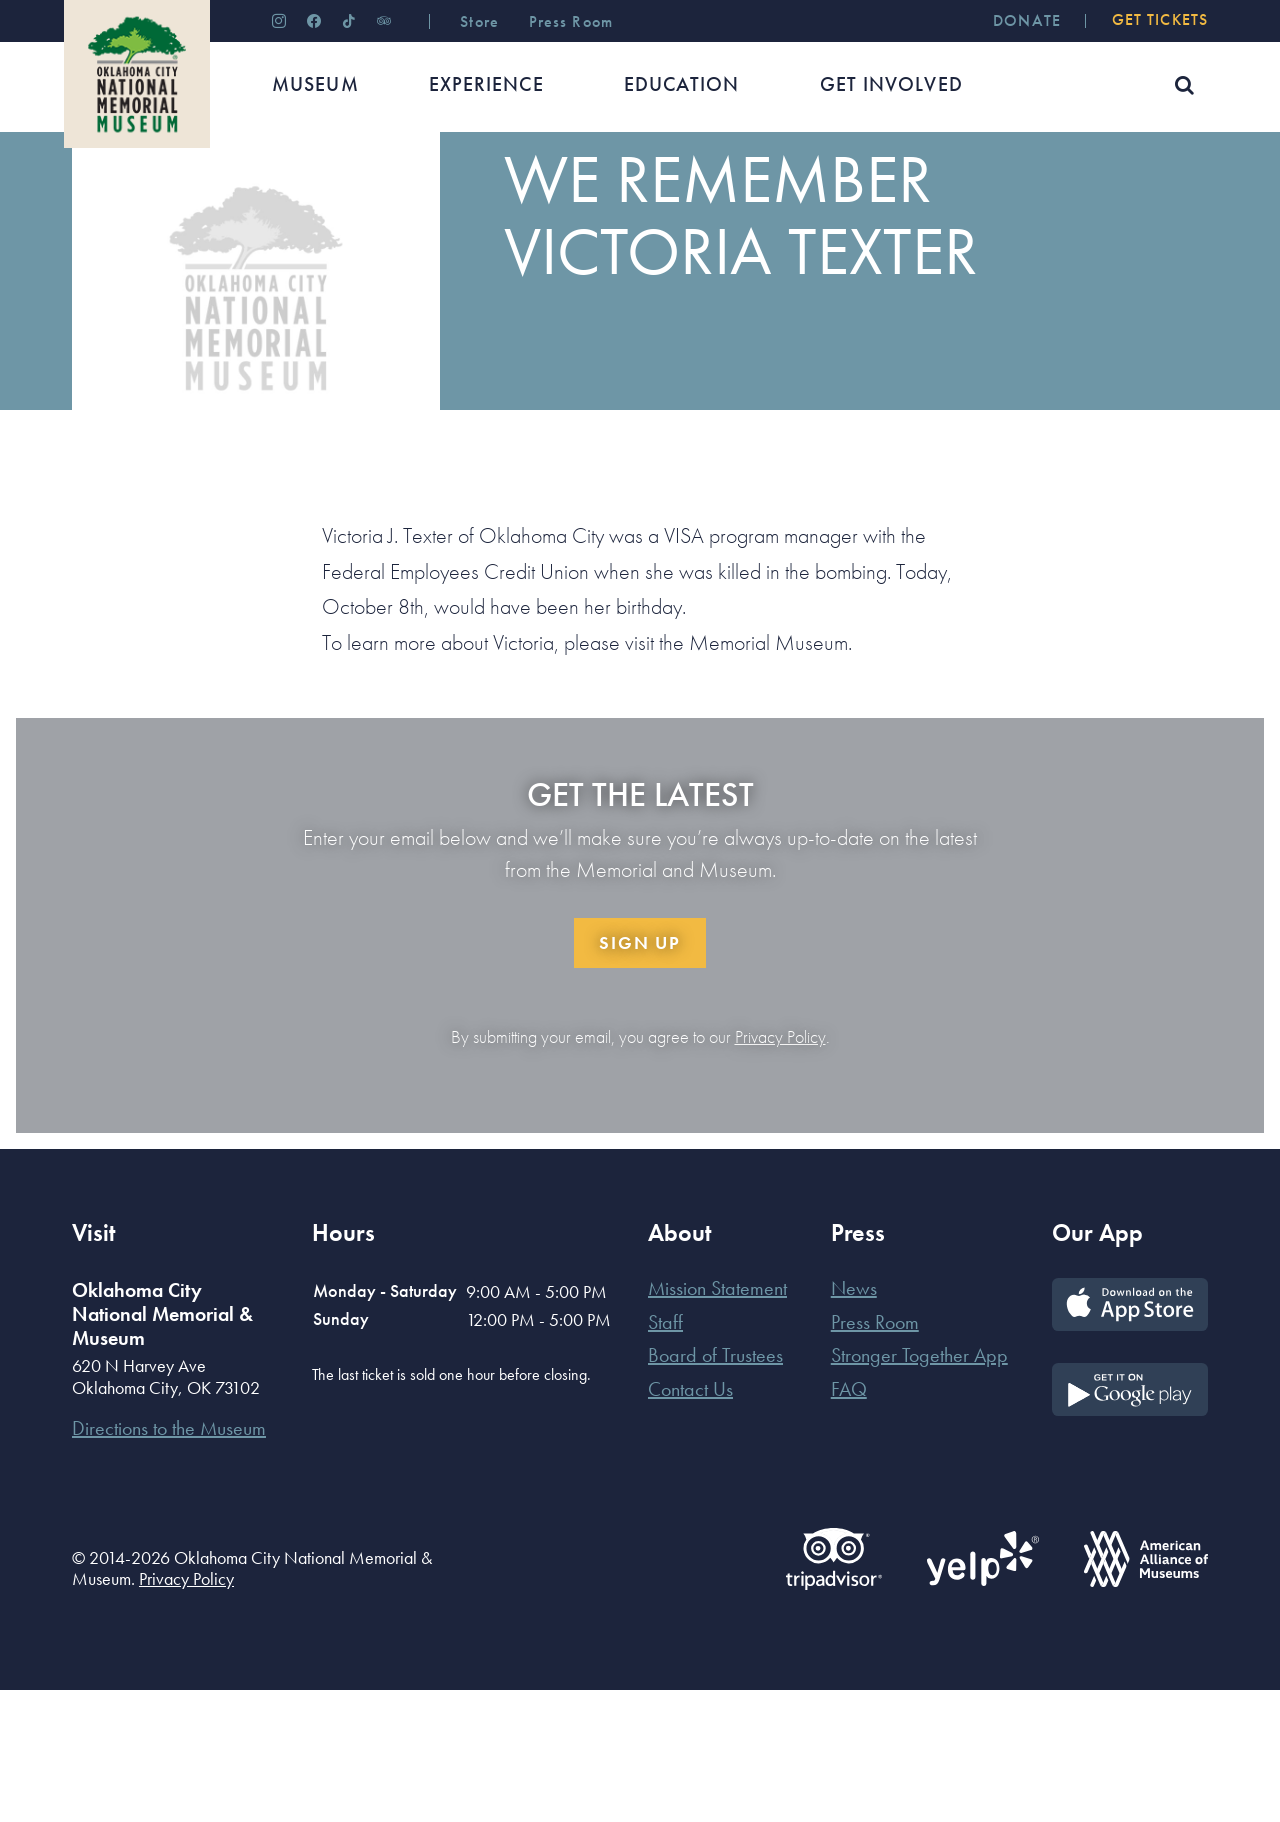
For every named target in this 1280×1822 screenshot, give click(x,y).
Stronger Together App (919, 1487)
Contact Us (690, 1521)
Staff (665, 1454)
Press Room (875, 1454)
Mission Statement (717, 1420)
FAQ (849, 1521)
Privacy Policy (780, 1169)
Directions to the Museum (169, 1560)
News (160, 194)
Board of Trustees (715, 1487)
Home (90, 194)
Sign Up (640, 1074)
